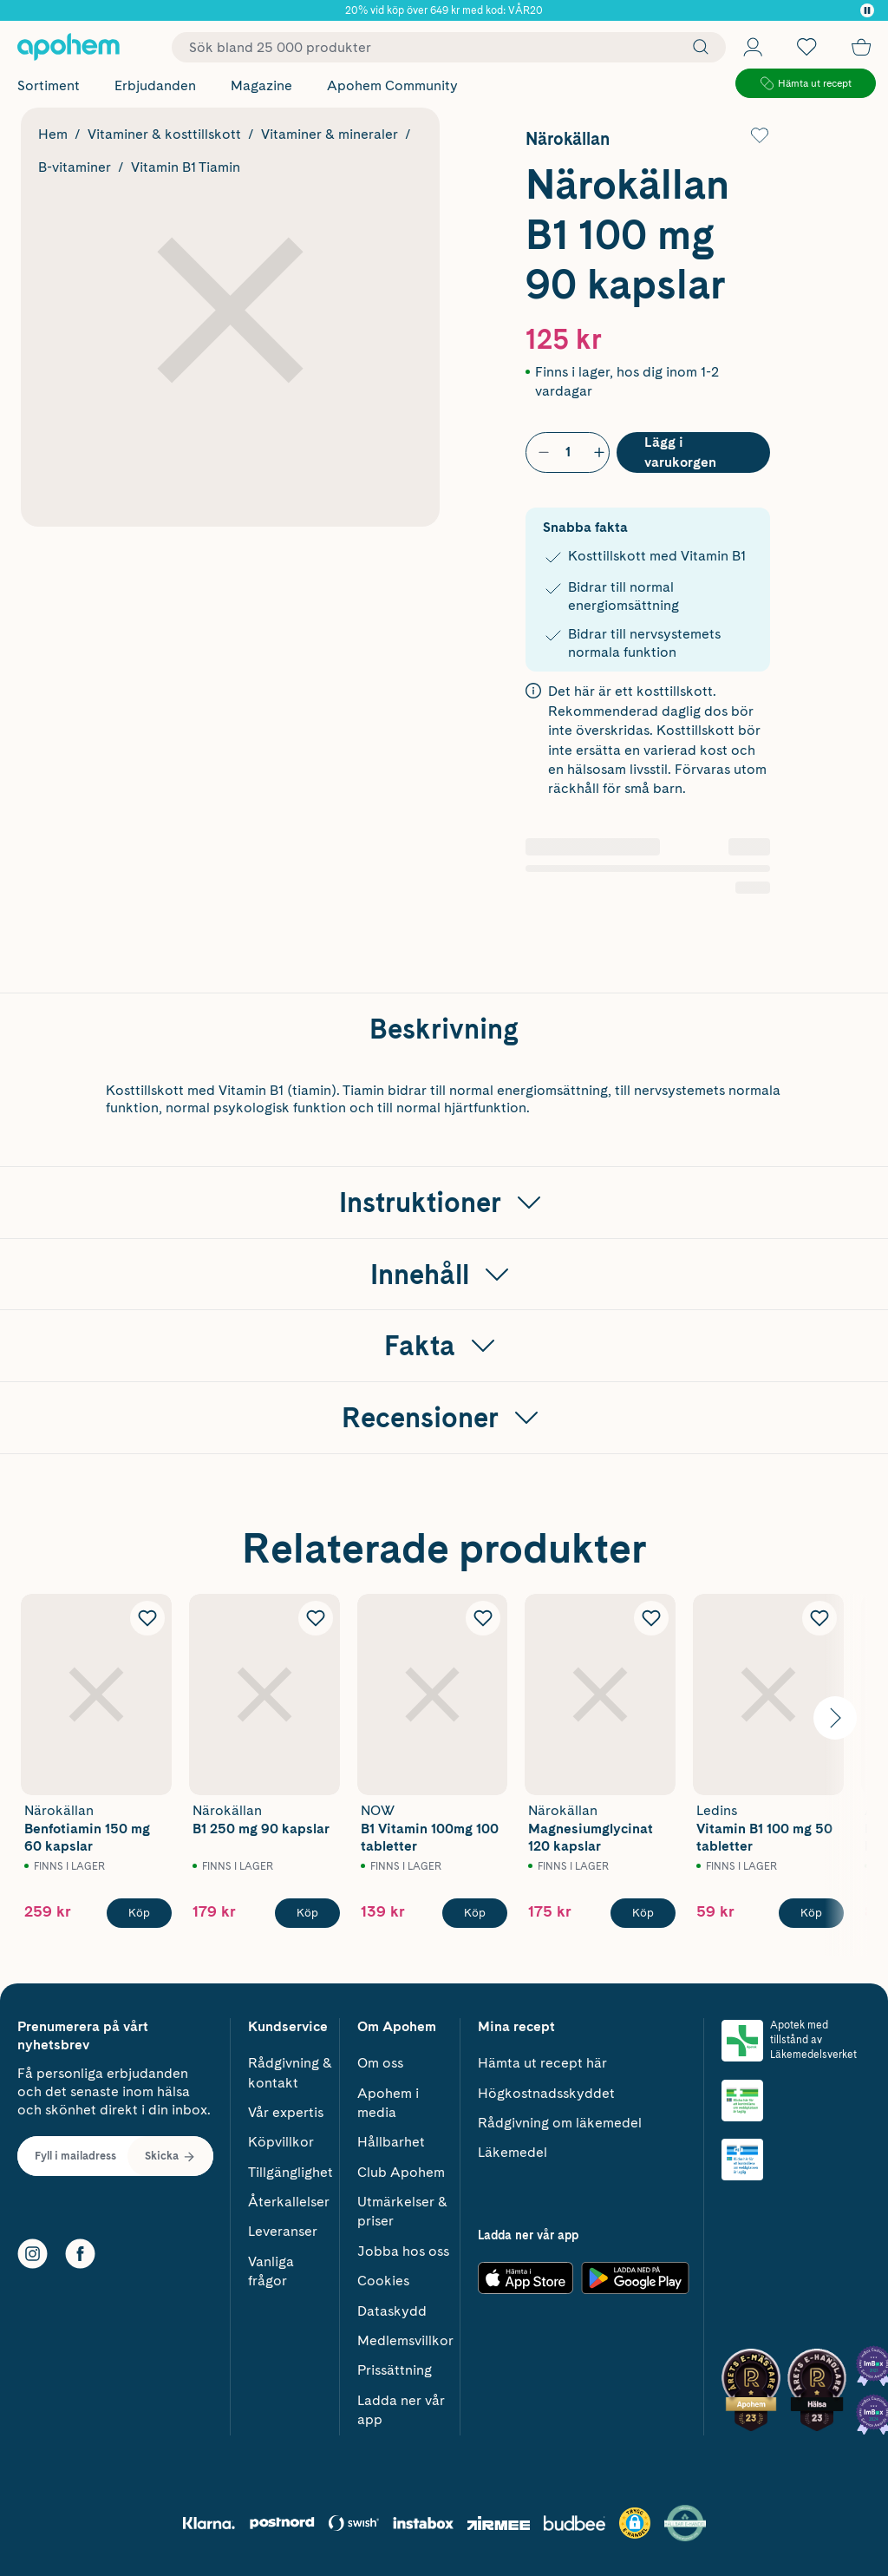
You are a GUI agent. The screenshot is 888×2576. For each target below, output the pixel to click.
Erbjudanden (155, 85)
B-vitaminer (74, 167)
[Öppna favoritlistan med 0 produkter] (806, 47)
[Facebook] (80, 2253)
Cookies (383, 2280)
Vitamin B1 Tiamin (185, 167)
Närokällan (568, 138)
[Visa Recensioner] (444, 1417)
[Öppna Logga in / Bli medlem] (753, 47)
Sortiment (48, 85)
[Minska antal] (540, 452)
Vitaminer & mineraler (329, 134)
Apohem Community (392, 85)
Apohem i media (388, 2102)
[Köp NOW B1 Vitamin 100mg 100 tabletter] (474, 1913)
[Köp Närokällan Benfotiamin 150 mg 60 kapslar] (139, 1913)
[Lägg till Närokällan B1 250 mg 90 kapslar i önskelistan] (315, 1618)
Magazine (261, 85)
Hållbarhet (391, 2142)
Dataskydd (392, 2311)
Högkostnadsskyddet (546, 2093)
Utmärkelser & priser (402, 2211)
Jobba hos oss (403, 2251)
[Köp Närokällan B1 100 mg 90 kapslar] (693, 452)
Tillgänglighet (290, 2172)
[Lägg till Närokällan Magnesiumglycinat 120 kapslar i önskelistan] (651, 1618)
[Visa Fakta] (444, 1345)
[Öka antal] (596, 452)
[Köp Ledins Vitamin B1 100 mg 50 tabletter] (811, 1913)
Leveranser (282, 2231)
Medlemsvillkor (405, 2340)
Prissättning (394, 2370)
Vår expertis (285, 2112)
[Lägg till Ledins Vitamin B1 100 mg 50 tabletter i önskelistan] (819, 1618)
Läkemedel (512, 2152)
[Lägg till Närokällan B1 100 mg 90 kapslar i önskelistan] (759, 135)
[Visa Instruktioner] (444, 1202)
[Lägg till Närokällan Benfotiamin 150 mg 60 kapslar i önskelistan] (147, 1618)
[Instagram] (32, 2253)
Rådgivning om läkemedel (560, 2122)
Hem (53, 134)
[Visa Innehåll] (444, 1274)
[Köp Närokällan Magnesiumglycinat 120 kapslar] (643, 1913)
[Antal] (568, 452)
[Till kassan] (861, 47)
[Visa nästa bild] (835, 1718)
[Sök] (696, 47)
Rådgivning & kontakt (290, 2072)
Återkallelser (289, 2201)
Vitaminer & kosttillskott (164, 134)
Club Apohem (401, 2172)
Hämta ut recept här (542, 2063)
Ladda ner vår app (401, 2410)
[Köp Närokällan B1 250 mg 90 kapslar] (307, 1913)
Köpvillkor (281, 2142)
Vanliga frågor (271, 2271)
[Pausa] (867, 10)
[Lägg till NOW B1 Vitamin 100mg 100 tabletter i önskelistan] (483, 1618)
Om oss (380, 2063)
